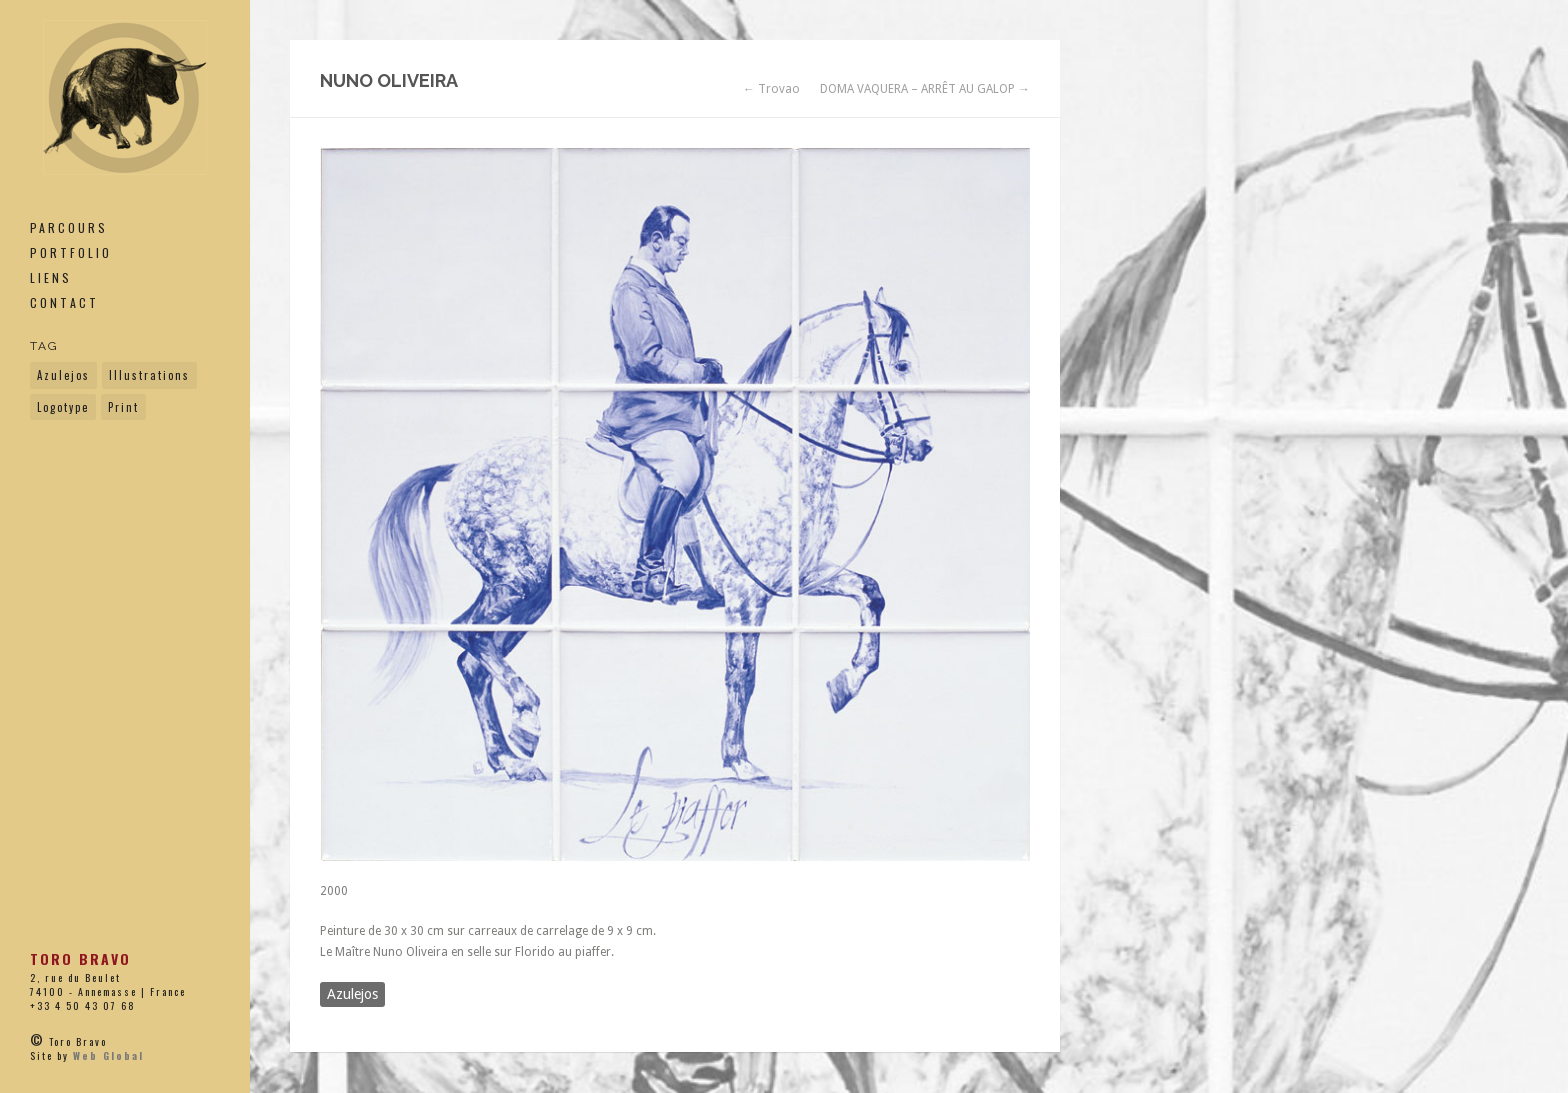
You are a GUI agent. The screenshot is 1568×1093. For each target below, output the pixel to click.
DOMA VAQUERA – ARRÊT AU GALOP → (925, 89)
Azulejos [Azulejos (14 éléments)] (63, 375)
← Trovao (771, 89)
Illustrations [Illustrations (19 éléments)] (149, 375)
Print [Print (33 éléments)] (123, 407)
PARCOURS (69, 227)
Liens (51, 277)
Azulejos (352, 994)
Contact (64, 302)
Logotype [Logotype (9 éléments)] (63, 407)
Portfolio (71, 252)
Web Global (108, 1055)
